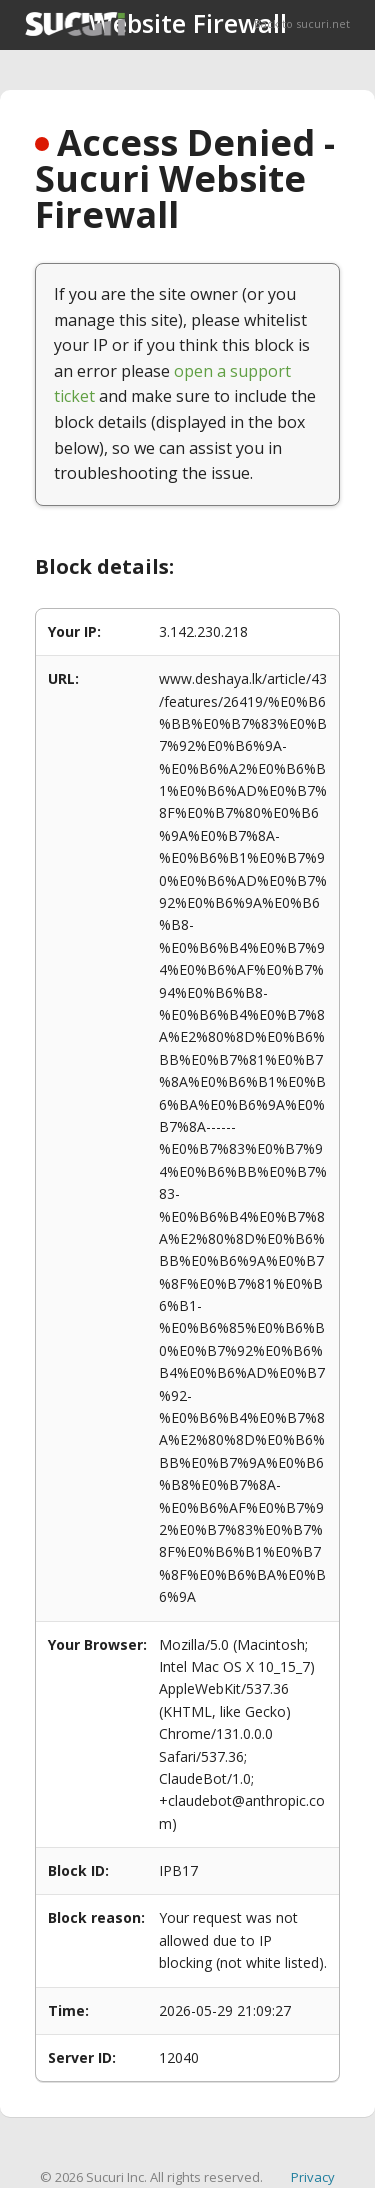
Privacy (313, 2177)
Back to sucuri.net (302, 23)
